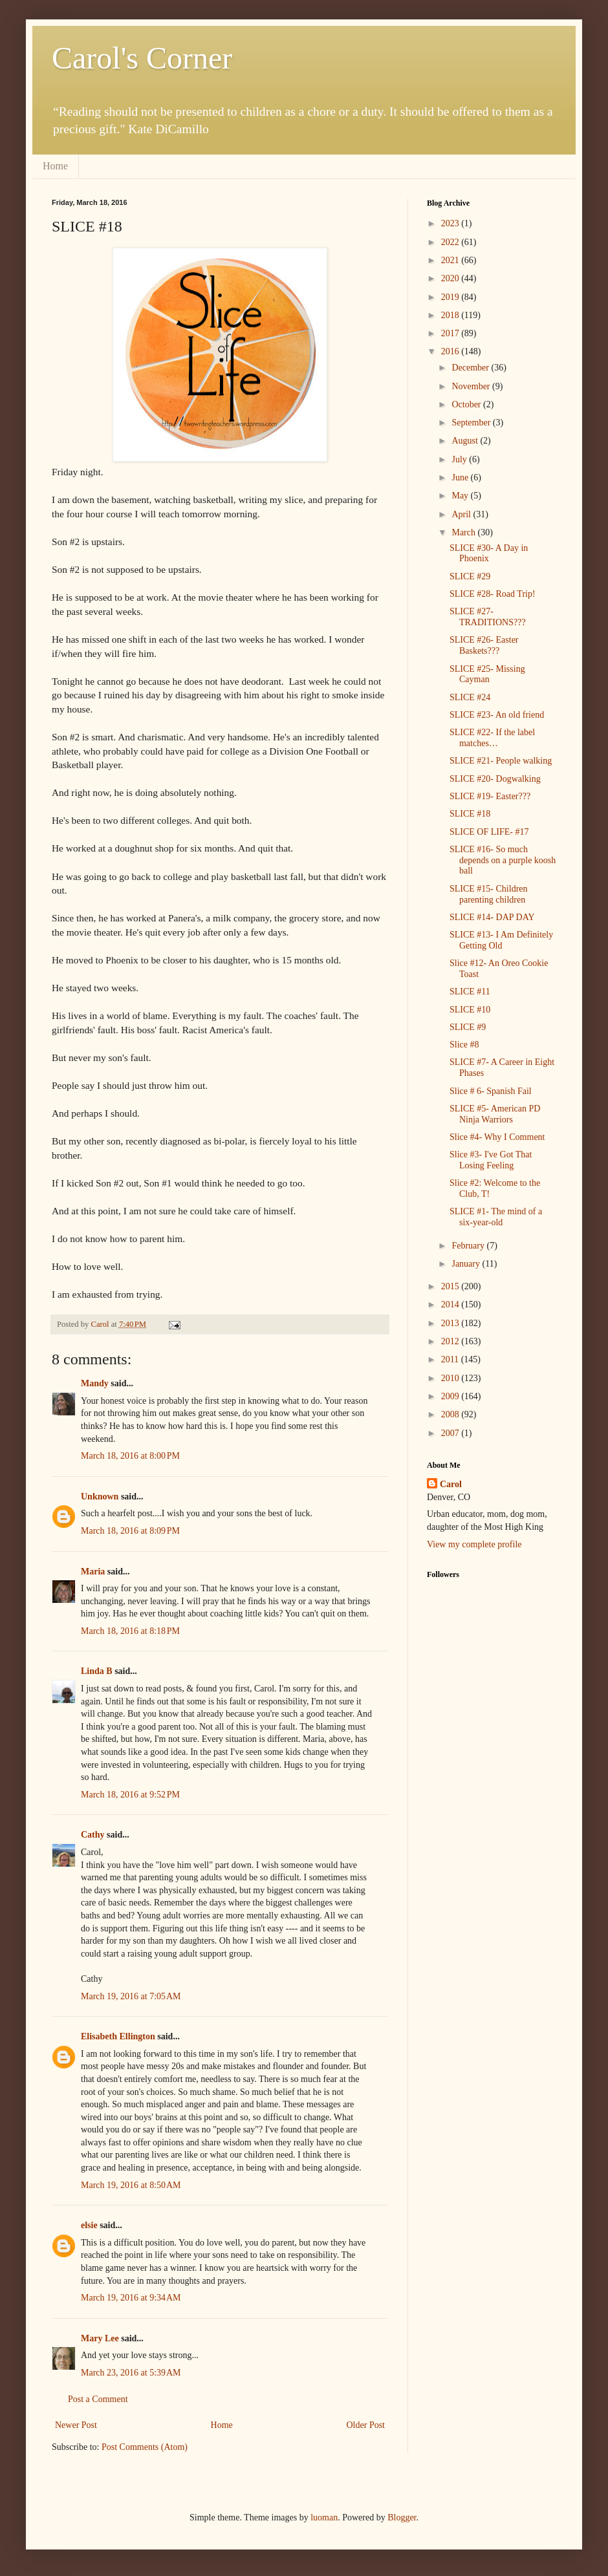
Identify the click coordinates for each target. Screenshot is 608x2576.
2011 (451, 1359)
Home (55, 165)
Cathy (93, 1835)
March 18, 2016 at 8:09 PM (130, 1531)
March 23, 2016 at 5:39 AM (131, 2372)
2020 (451, 278)
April (462, 514)
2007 (451, 1433)
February (468, 1245)
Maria (93, 1571)
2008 (451, 1414)
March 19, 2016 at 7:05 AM (131, 1996)
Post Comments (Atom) (145, 2447)
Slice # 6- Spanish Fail (491, 1091)
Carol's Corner (142, 58)
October (467, 404)
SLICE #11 (470, 991)
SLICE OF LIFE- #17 (489, 832)
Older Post (366, 2425)
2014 (451, 1304)
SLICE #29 (470, 576)
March (464, 532)
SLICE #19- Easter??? (490, 796)
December (471, 367)
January (466, 1264)
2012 (451, 1341)
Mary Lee (100, 2338)
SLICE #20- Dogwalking (495, 779)
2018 (451, 315)
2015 (451, 1286)
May (460, 495)
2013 (451, 1323)
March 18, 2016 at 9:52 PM (130, 1794)
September (471, 422)
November (471, 386)
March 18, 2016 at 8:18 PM (130, 1631)
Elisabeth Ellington (118, 2036)
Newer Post (76, 2425)
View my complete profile (474, 1544)
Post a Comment (98, 2399)
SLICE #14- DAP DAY (492, 917)
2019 (451, 297)
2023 (451, 223)
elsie (89, 2225)
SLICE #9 (468, 1027)
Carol (451, 1484)
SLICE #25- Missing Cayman (487, 674)
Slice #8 (464, 1044)
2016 (451, 351)
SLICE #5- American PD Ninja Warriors (495, 1114)
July (460, 459)
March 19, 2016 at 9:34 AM (131, 2297)
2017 (451, 333)
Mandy (95, 1383)
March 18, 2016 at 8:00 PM (130, 1456)
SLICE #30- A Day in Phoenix (489, 553)
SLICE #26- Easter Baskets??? (484, 645)
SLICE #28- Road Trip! (493, 594)
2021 (451, 260)
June (460, 477)
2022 (451, 242)
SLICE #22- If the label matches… (492, 737)
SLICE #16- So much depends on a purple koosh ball (503, 860)
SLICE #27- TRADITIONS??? (488, 616)
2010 (451, 1378)
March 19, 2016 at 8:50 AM (131, 2185)
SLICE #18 (470, 814)
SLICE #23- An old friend (497, 715)
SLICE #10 (470, 1009)
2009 (451, 1396)
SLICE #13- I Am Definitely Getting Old (501, 940)
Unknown (99, 1496)
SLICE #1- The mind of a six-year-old (496, 1217)
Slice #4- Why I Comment (497, 1137)
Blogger (401, 2517)
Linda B (97, 1671)
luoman (324, 2517)
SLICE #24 (470, 697)
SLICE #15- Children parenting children (489, 894)
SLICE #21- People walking (501, 761)
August (465, 440)
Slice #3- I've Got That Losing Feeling (491, 1160)
